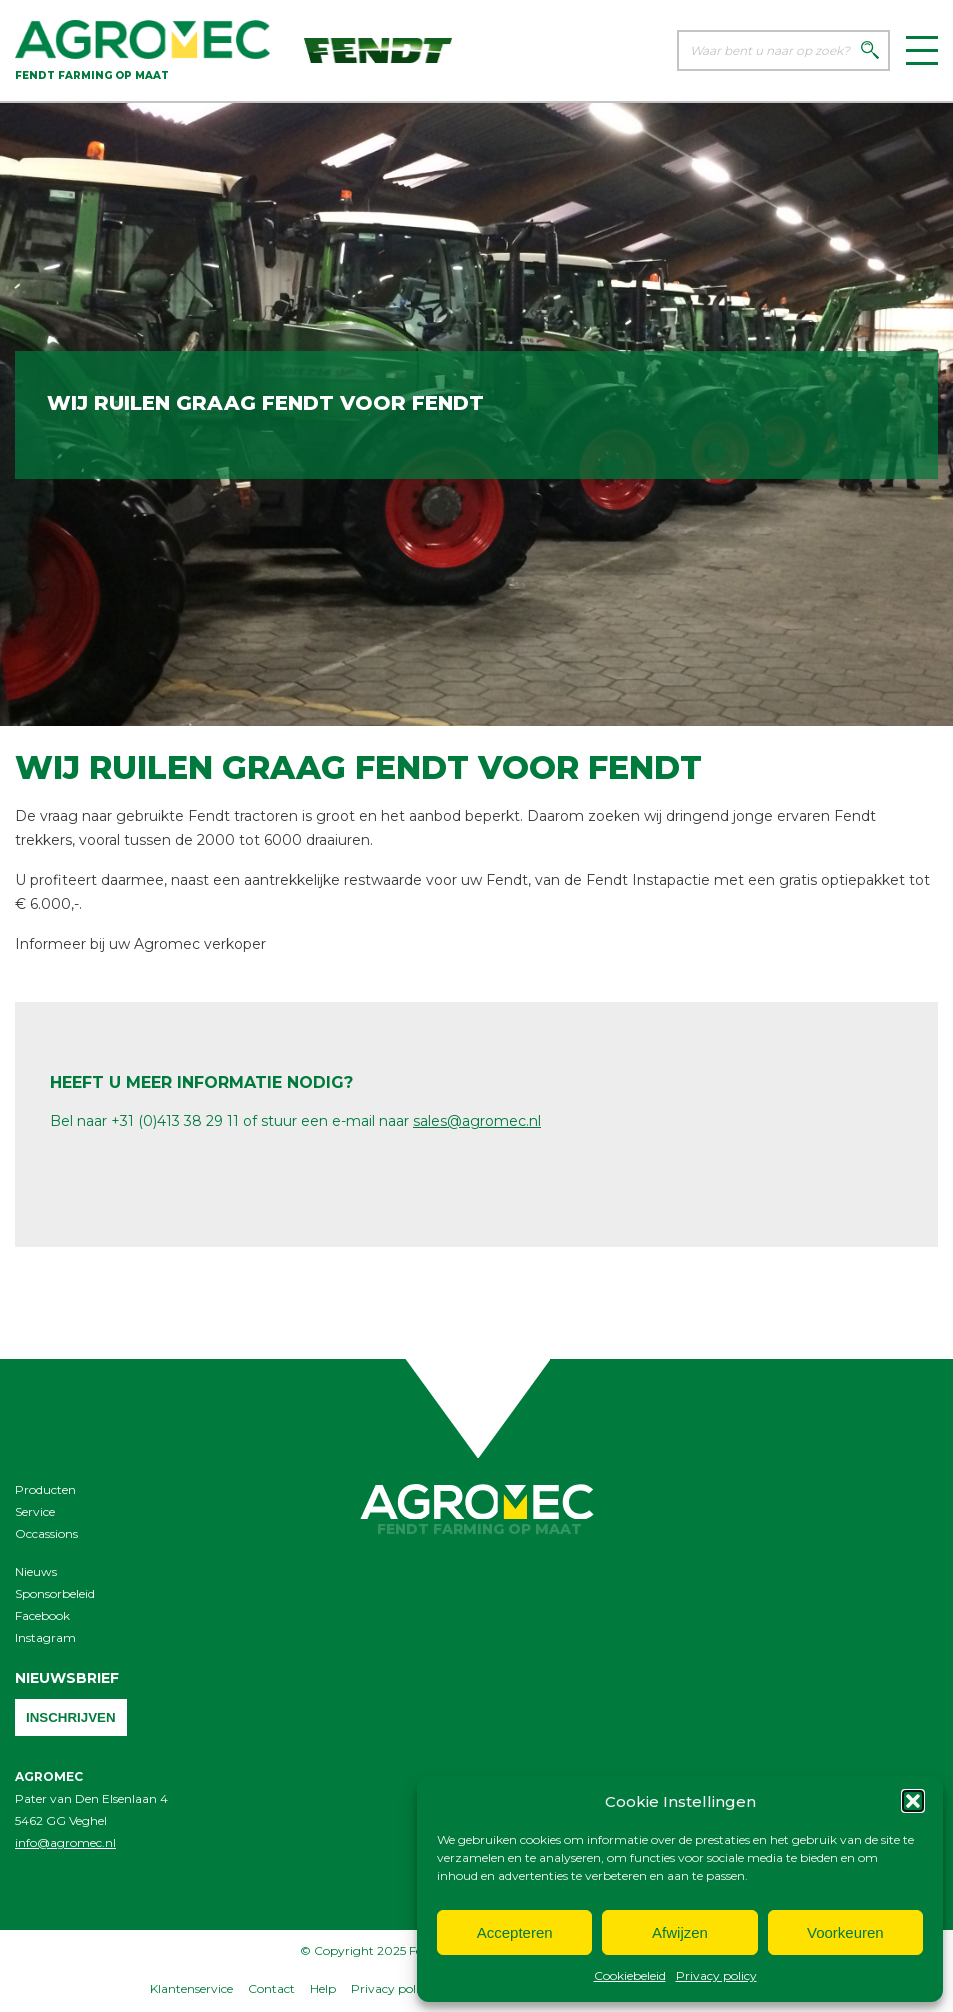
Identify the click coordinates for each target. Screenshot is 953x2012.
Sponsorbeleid (55, 1593)
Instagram (45, 1637)
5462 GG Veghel (61, 1820)
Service (35, 1511)
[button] (913, 1801)
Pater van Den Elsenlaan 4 (91, 1798)
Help (323, 1988)
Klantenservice (191, 1988)
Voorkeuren (845, 1932)
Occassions (46, 1533)
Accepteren (515, 1932)
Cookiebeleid (630, 1975)
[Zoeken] (870, 52)
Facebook (42, 1615)
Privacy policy (716, 1975)
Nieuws (36, 1571)
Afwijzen (680, 1932)
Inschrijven (71, 1717)
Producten (45, 1489)
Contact (271, 1988)
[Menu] (922, 51)
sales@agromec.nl (477, 1121)
